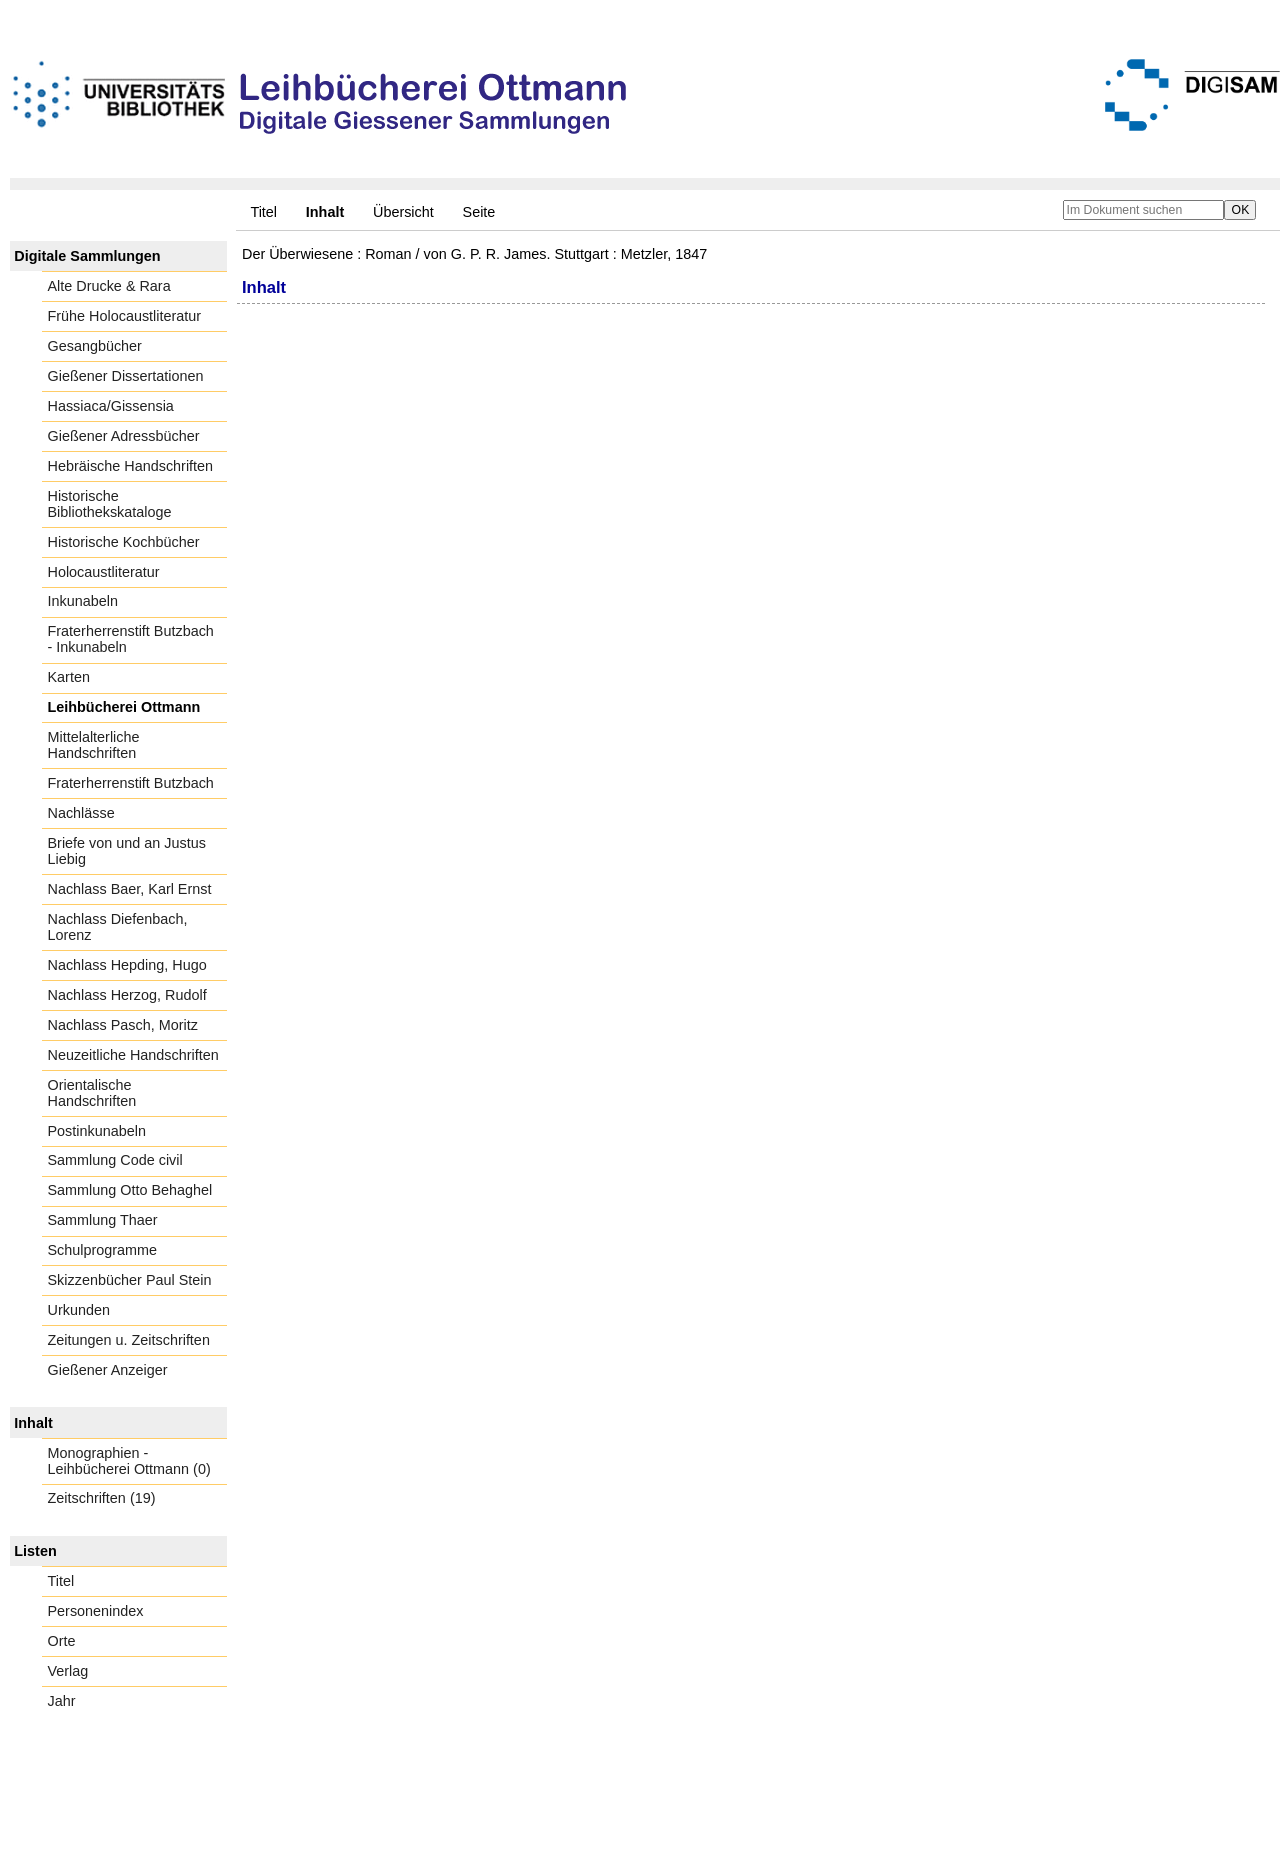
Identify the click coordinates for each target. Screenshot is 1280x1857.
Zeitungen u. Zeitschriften (129, 1340)
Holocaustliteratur (104, 572)
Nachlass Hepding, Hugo (127, 965)
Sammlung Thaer (103, 1220)
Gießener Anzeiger (108, 1370)
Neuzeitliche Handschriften (133, 1055)
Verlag (68, 1671)
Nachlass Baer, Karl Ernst (130, 889)
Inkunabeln (83, 601)
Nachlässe (81, 813)
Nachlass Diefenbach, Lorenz (118, 927)
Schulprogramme (103, 1250)
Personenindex (96, 1611)
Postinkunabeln (97, 1131)
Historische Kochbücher (124, 542)
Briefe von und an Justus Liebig (127, 851)
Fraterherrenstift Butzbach (131, 783)
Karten (69, 677)
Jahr (62, 1701)
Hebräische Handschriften (131, 466)
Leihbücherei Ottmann (124, 707)
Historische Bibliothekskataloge (110, 504)
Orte (62, 1641)
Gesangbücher (95, 346)
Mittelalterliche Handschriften (94, 745)
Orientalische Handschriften (92, 1093)
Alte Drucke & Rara (109, 286)
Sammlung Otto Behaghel (130, 1190)
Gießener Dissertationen (126, 376)
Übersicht (403, 212)
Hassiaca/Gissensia (111, 406)
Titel (263, 212)
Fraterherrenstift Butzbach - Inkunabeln (131, 639)
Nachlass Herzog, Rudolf (127, 995)
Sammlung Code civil (115, 1160)
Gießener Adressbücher (124, 436)
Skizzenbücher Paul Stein (130, 1280)
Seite (479, 212)
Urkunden (79, 1310)
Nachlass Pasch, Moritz (123, 1025)
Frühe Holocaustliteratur (125, 316)
